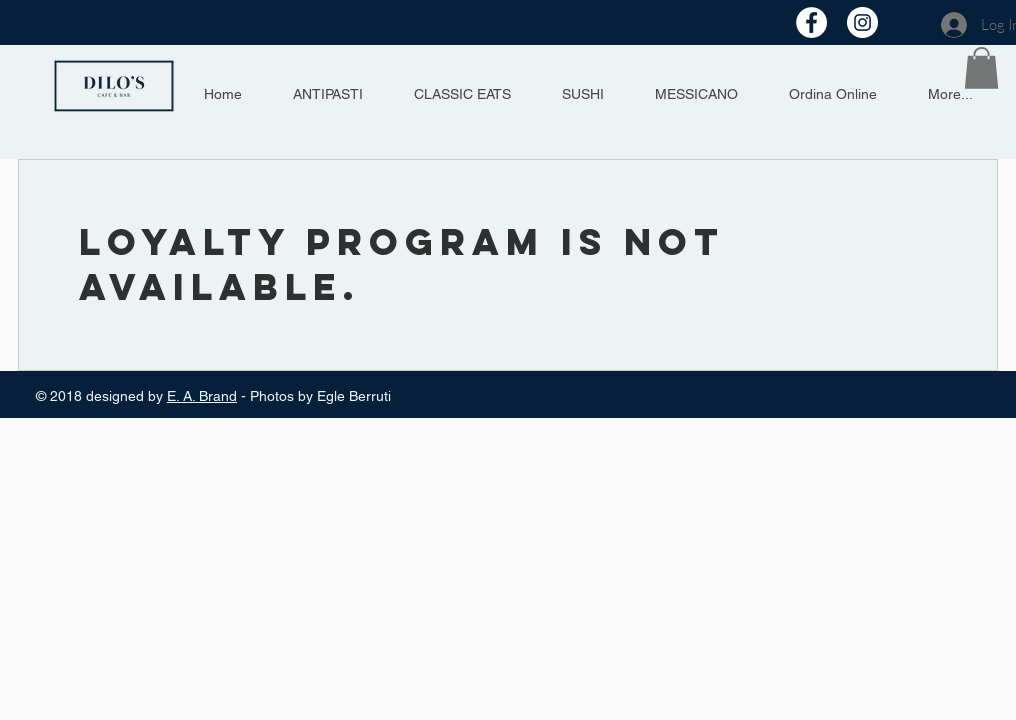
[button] (981, 68)
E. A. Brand (202, 396)
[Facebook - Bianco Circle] (811, 22)
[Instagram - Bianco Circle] (862, 22)
